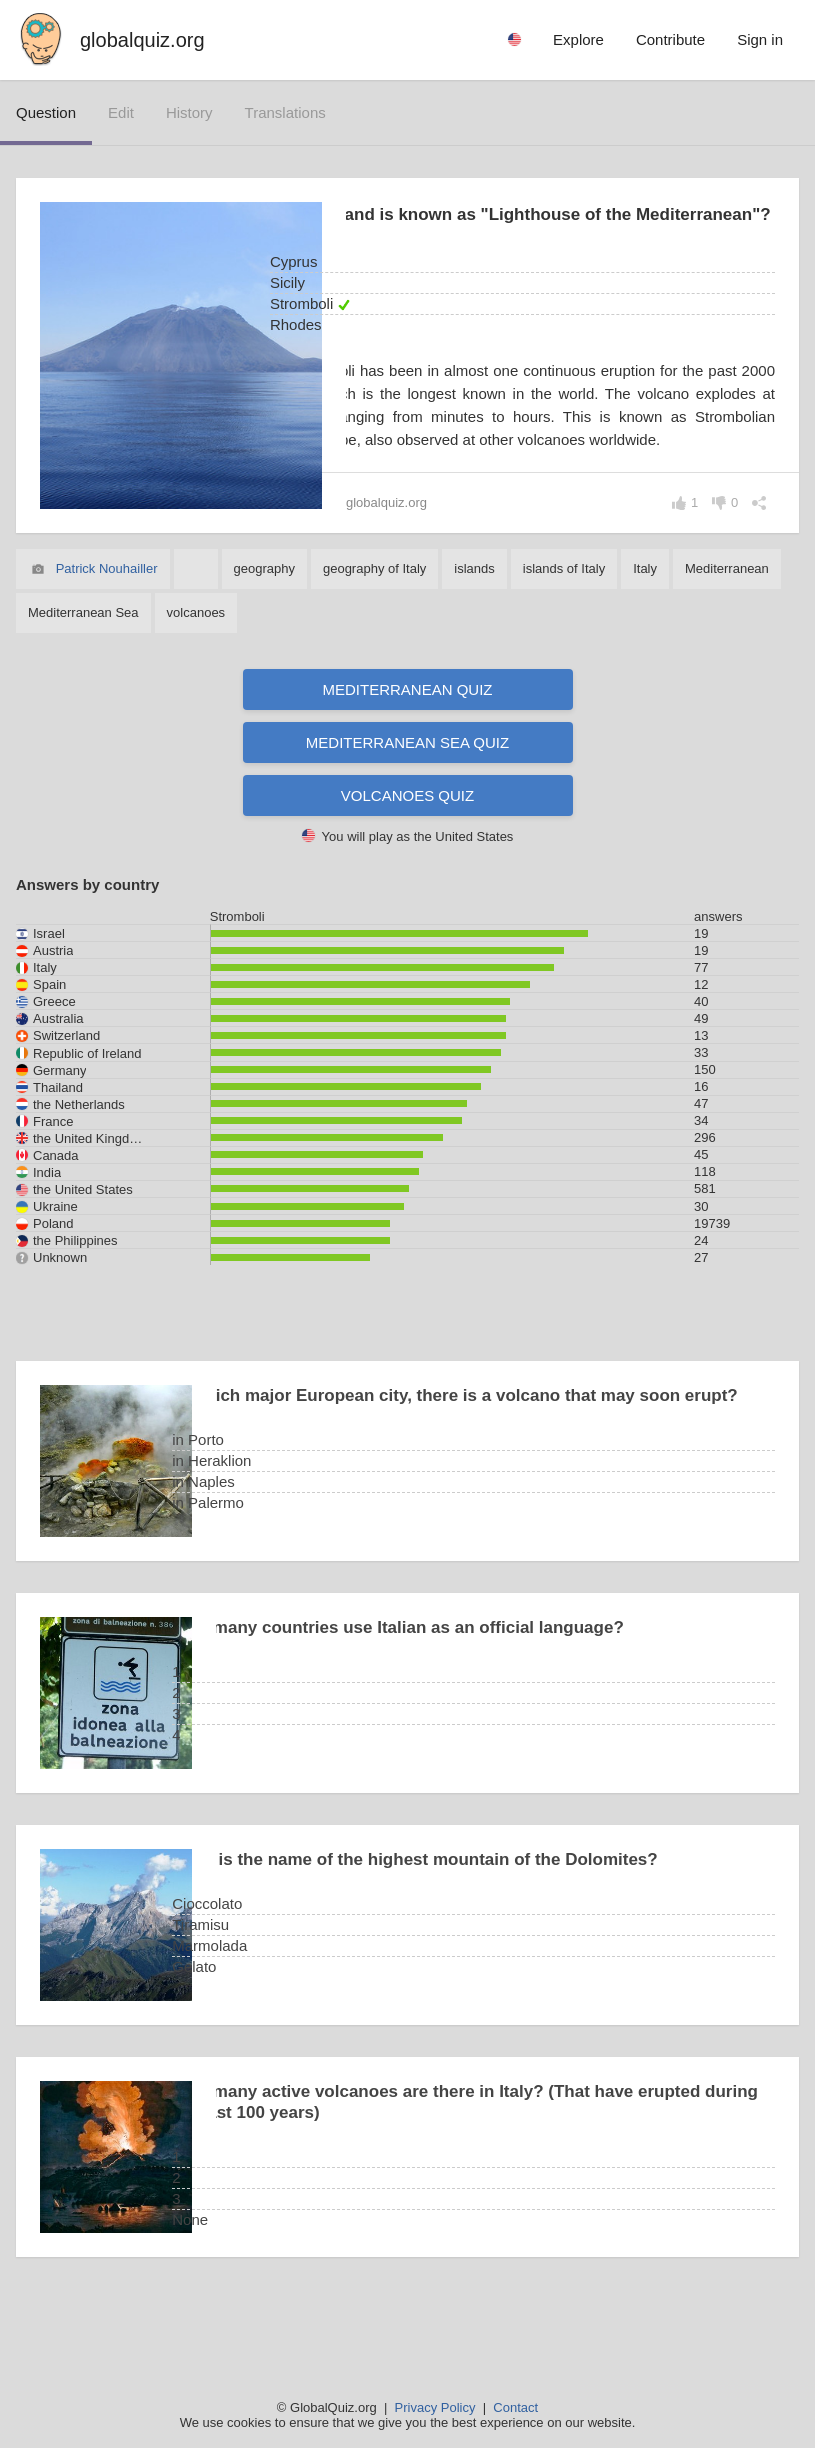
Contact (515, 2407)
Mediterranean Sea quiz (407, 791)
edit (121, 112)
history (189, 112)
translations (285, 112)
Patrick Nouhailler (107, 617)
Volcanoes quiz (407, 844)
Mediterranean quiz (407, 738)
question (46, 112)
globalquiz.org (142, 40)
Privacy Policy (435, 2407)
